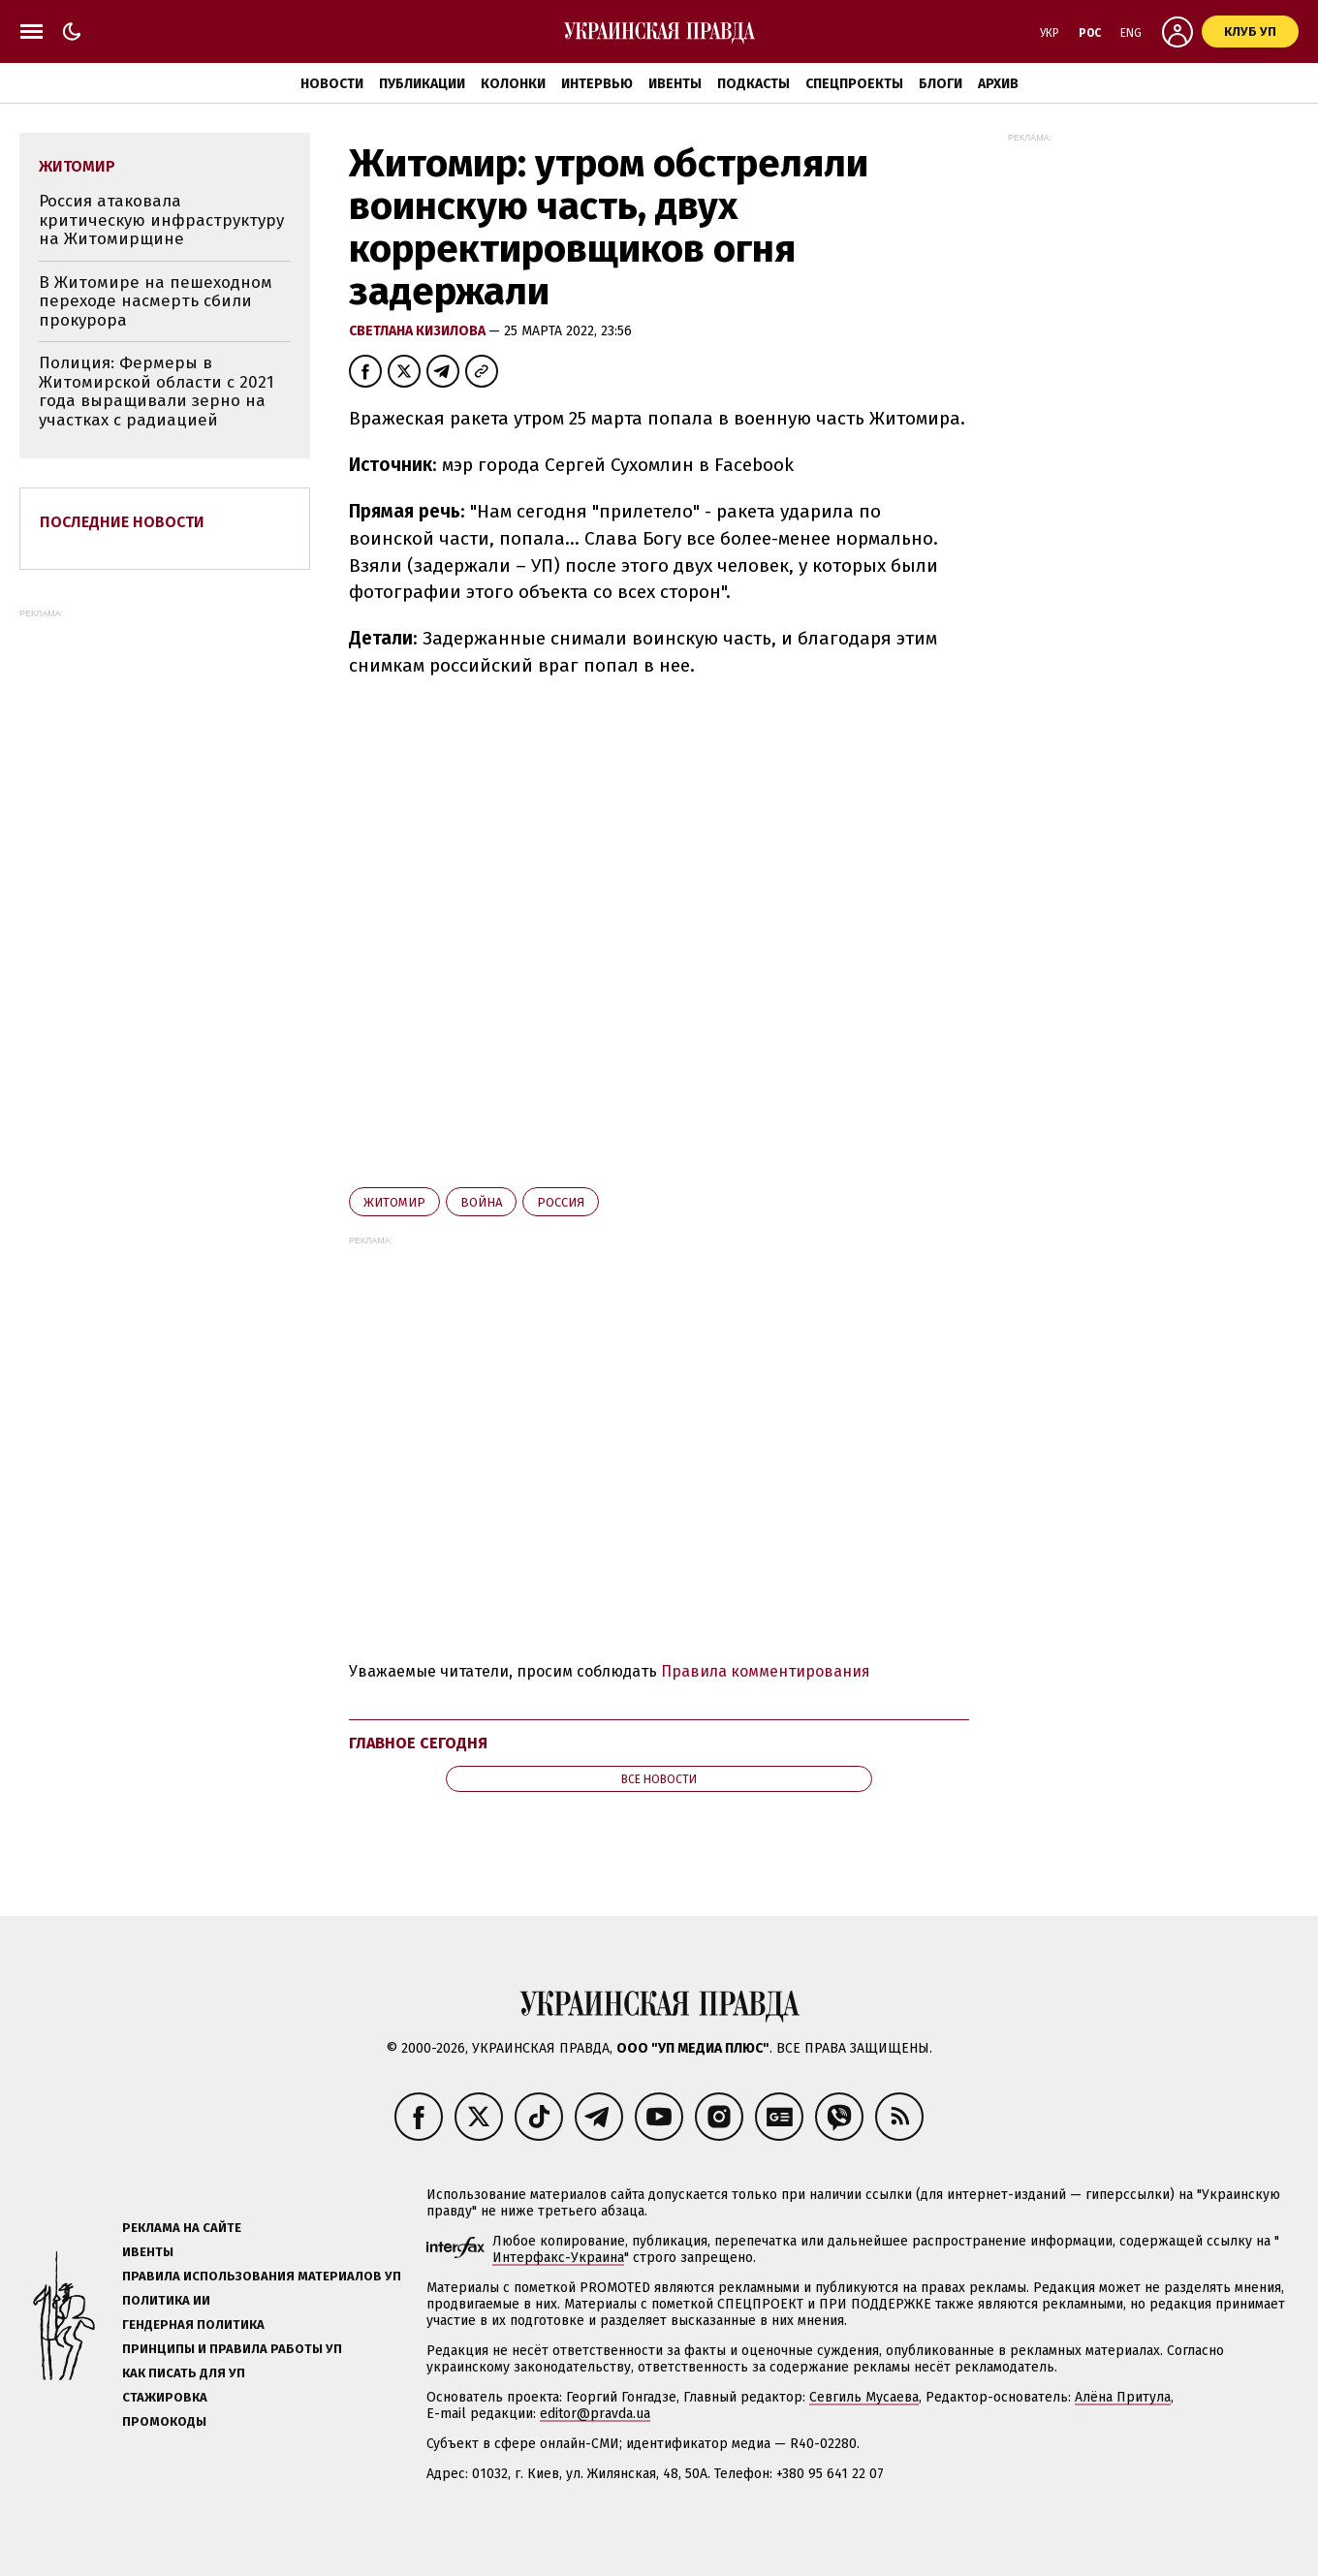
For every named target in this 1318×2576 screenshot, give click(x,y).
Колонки (513, 84)
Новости (331, 84)
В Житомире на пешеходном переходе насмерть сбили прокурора (155, 301)
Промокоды (164, 2421)
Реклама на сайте (181, 2227)
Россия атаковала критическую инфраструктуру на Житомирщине (161, 220)
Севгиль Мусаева (864, 2397)
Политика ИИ (166, 2300)
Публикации (422, 84)
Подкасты (753, 84)
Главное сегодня (418, 1743)
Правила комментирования (765, 1671)
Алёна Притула (1123, 2397)
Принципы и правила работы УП (232, 2348)
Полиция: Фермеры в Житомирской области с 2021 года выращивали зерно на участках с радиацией (156, 391)
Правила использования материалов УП (261, 2276)
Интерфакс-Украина (558, 2257)
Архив (998, 84)
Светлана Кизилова (418, 331)
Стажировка (164, 2397)
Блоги (940, 84)
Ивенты (675, 84)
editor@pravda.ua (595, 2413)
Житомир (394, 1202)
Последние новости (122, 522)
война (481, 1202)
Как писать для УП (183, 2373)
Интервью (597, 84)
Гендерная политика (193, 2324)
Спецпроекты (854, 84)
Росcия (560, 1202)
